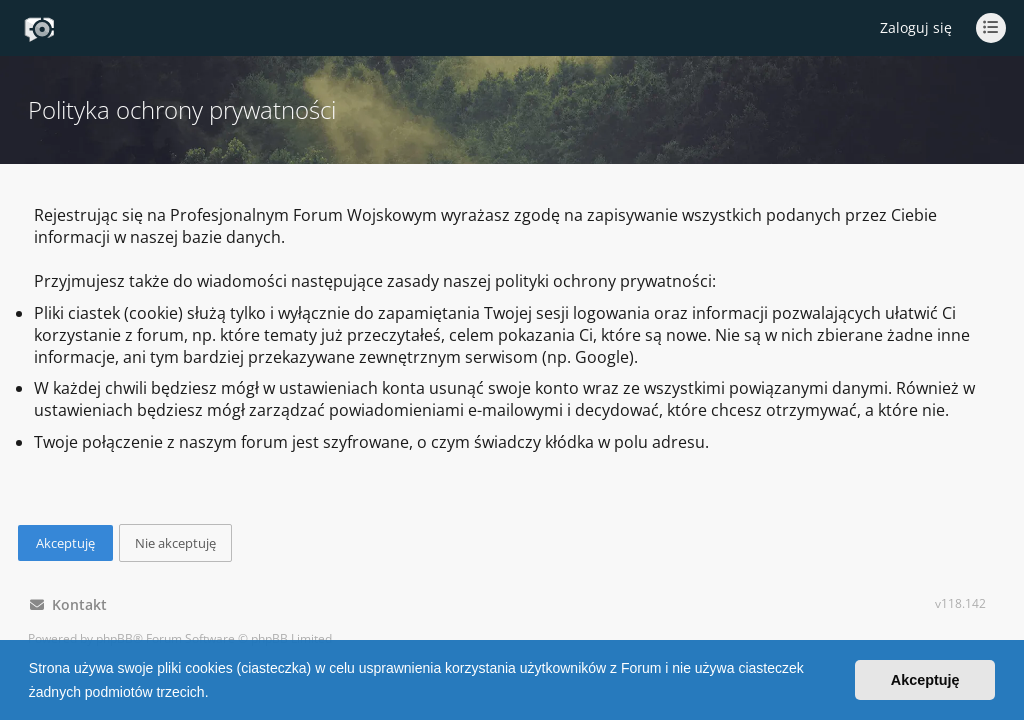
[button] (215, 694)
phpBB (114, 638)
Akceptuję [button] (925, 680)
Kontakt (68, 604)
